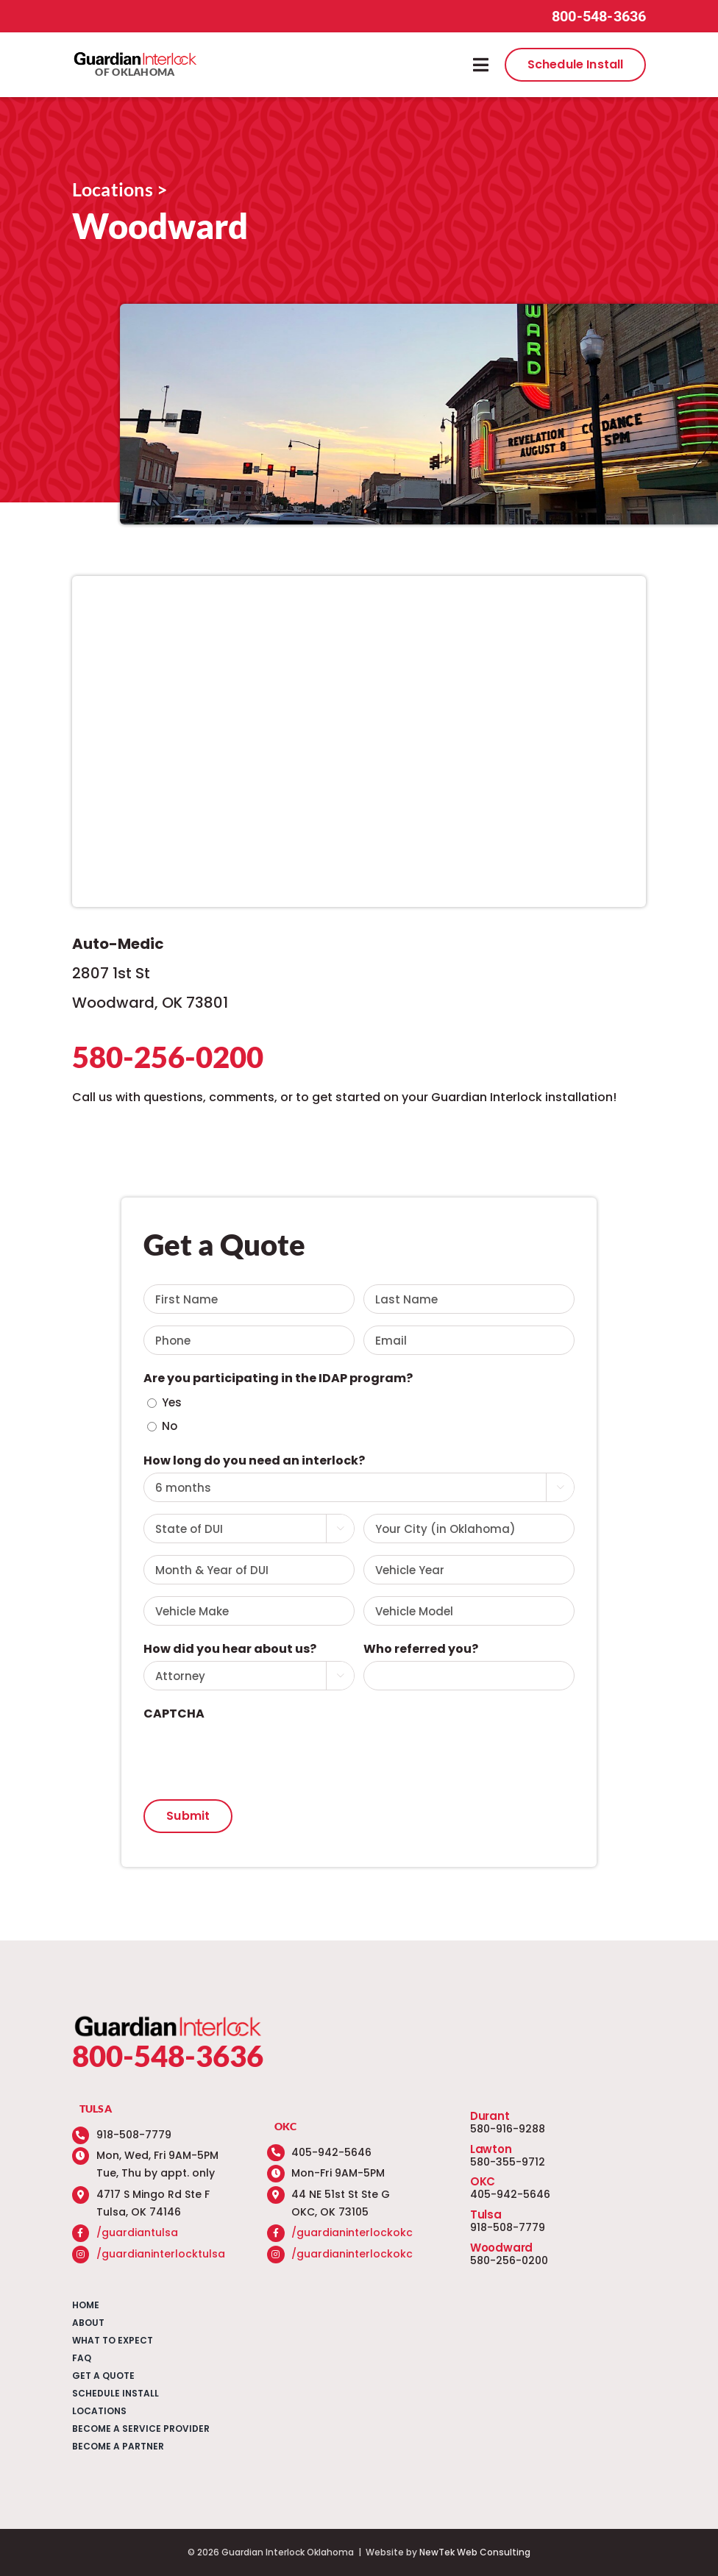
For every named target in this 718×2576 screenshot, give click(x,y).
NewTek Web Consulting (474, 2552)
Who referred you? (420, 1648)
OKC (482, 2181)
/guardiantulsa (137, 2232)
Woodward (501, 2247)
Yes (172, 1402)
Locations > (120, 189)
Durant (490, 2116)
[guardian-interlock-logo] (135, 56)
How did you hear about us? (229, 1648)
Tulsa (486, 2214)
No (169, 1426)
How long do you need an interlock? (254, 1460)
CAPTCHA (174, 1713)
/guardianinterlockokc (352, 2232)
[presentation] (255, 1754)
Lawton (491, 2149)
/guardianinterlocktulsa (160, 2253)
